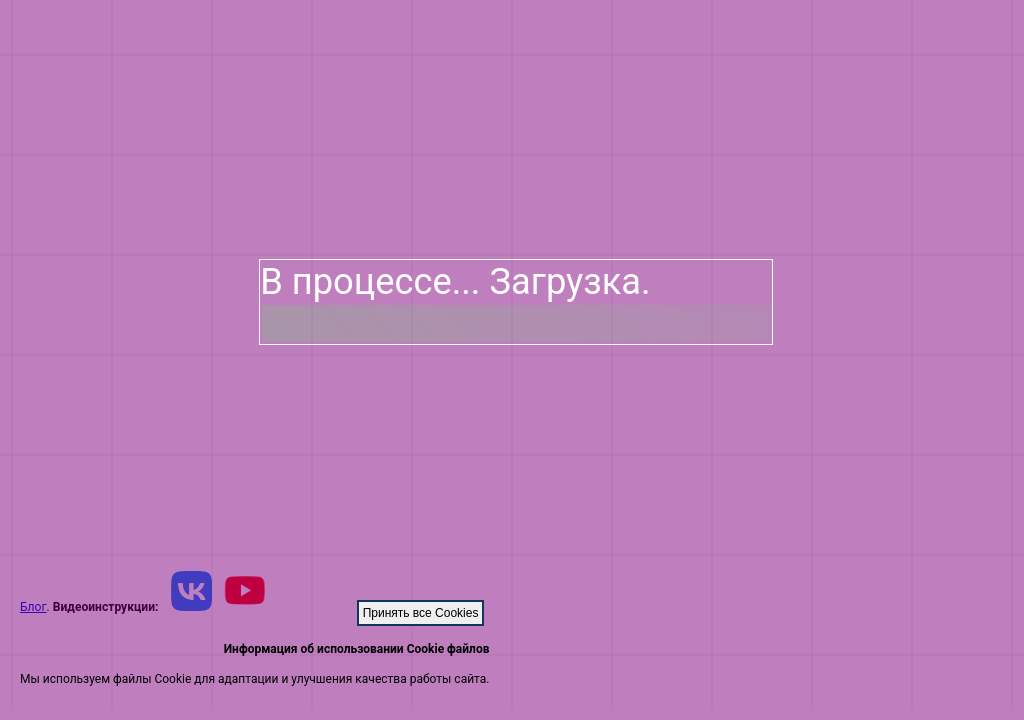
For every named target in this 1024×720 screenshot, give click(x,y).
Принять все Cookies (421, 613)
